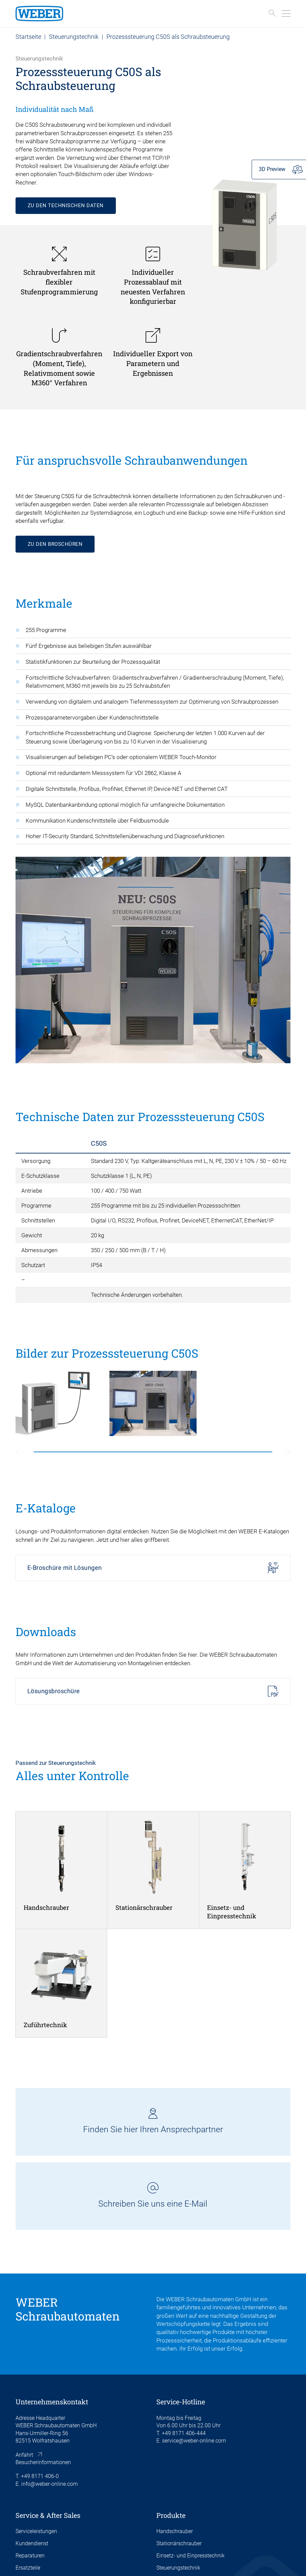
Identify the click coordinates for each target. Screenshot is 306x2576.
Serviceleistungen (36, 2531)
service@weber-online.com (194, 2440)
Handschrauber (174, 2531)
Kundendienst (32, 2543)
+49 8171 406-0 (40, 2476)
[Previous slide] (20, 1452)
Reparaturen (30, 2555)
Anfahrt (24, 2455)
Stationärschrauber (179, 2543)
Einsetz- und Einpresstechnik (190, 2555)
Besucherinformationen (43, 2462)
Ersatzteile (28, 2568)
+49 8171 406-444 (184, 2433)
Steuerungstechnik (74, 36)
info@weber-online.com (49, 2484)
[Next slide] (285, 1452)
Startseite (28, 36)
